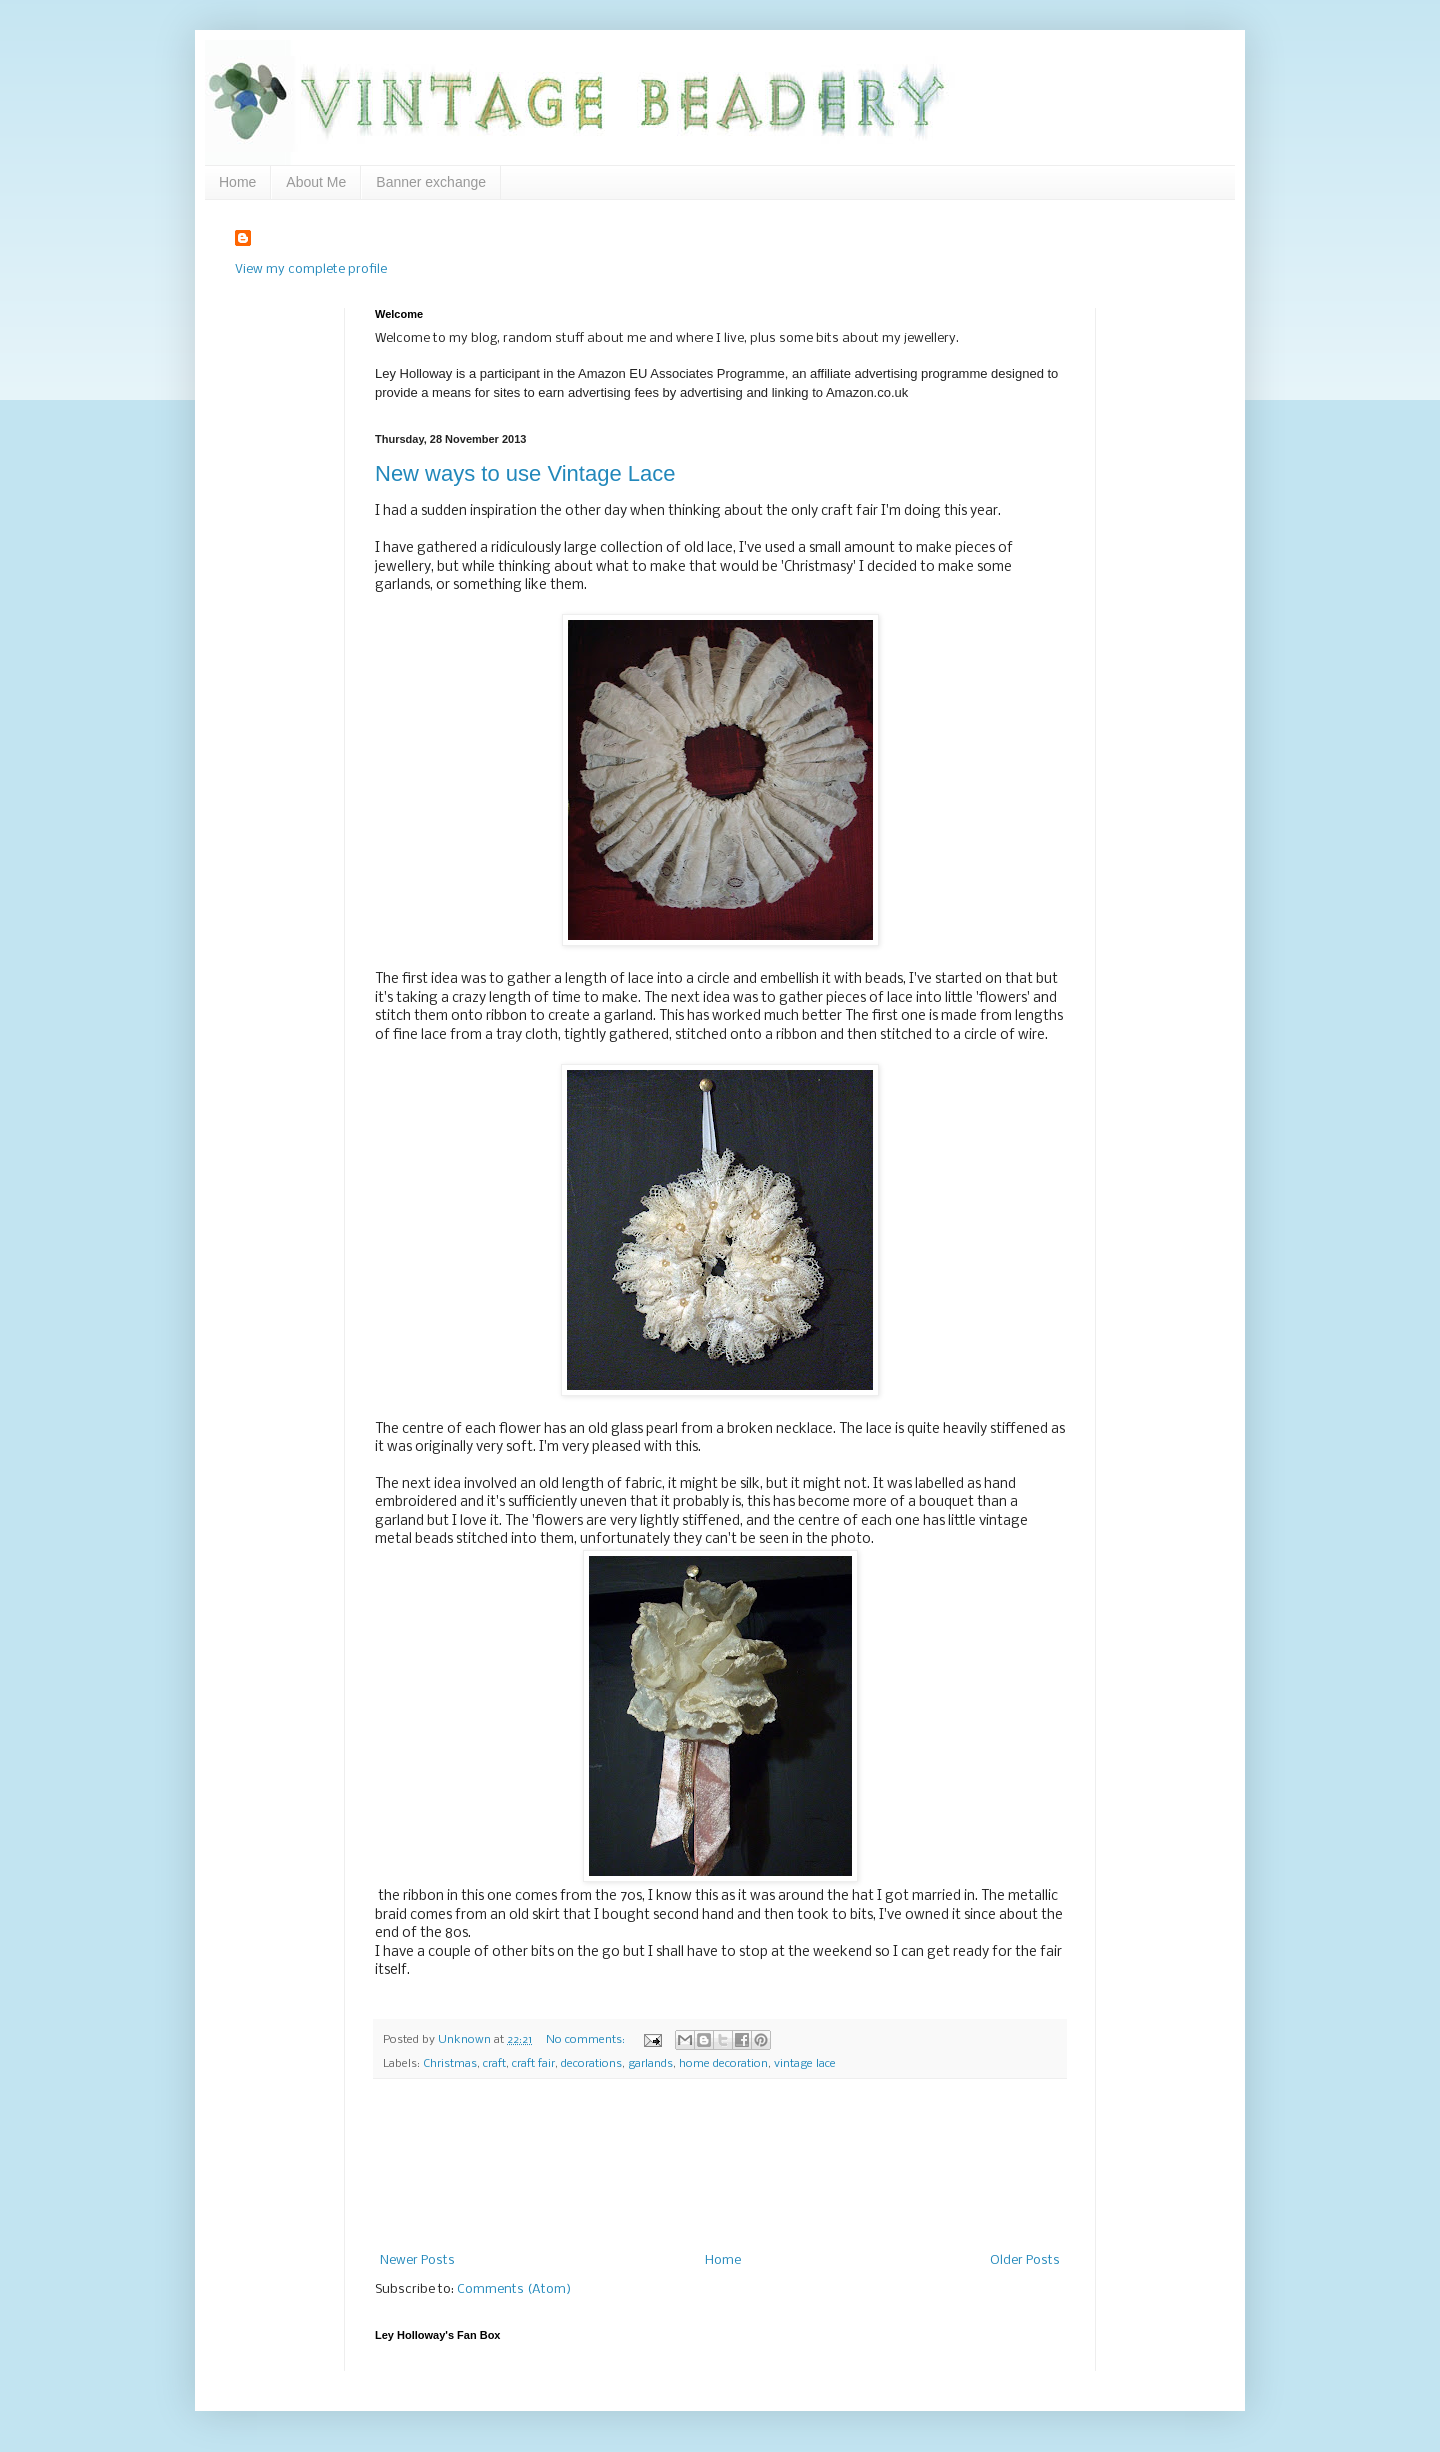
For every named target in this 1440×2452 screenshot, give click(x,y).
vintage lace (805, 2064)
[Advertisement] (720, 2166)
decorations (591, 2064)
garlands (650, 2064)
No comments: (587, 2040)
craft (494, 2064)
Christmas (450, 2064)
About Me (316, 182)
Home (237, 182)
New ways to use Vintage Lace (525, 473)
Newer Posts (417, 2260)
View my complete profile (311, 269)
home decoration (723, 2064)
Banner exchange (431, 182)
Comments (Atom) (514, 2289)
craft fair (533, 2064)
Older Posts (1025, 2260)
